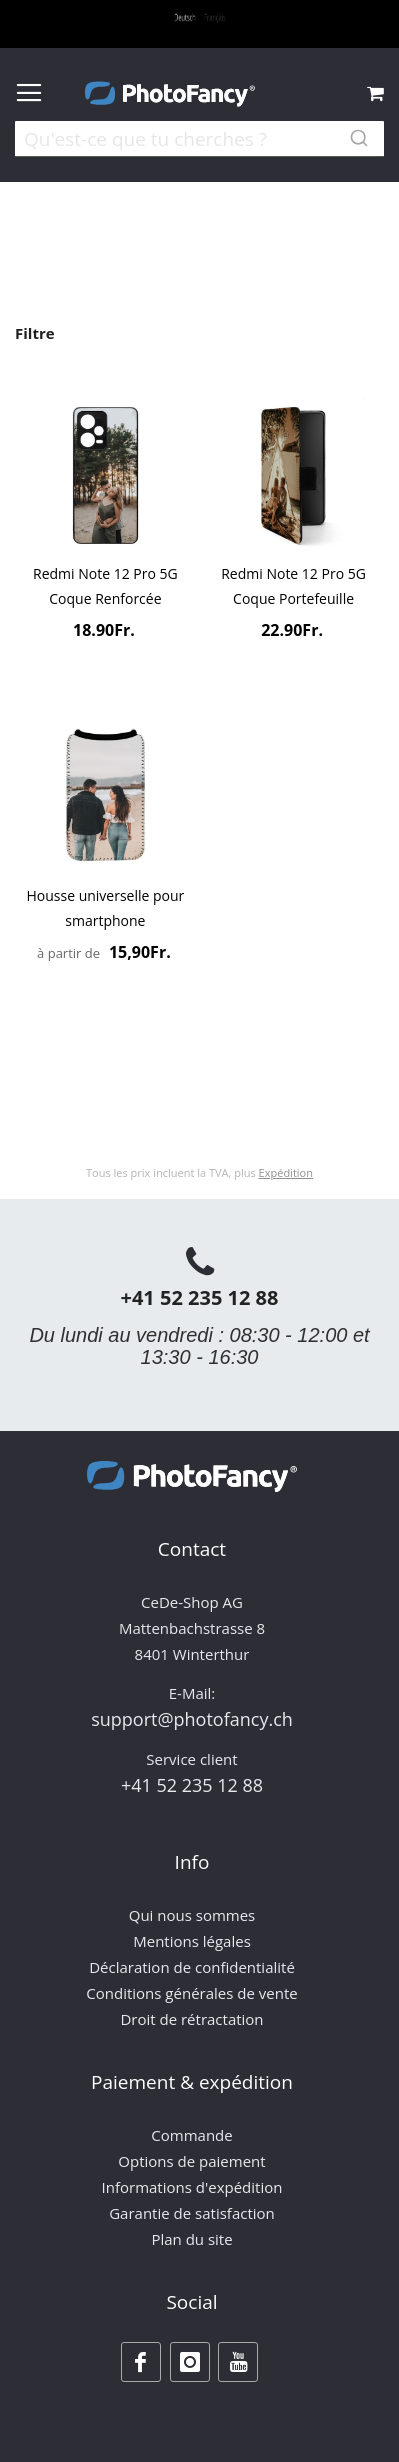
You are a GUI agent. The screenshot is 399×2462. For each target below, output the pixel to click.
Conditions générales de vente (191, 1993)
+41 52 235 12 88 (199, 1297)
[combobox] (199, 151)
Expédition (286, 1172)
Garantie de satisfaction (192, 2213)
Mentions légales (192, 1941)
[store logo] (170, 94)
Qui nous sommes (192, 1915)
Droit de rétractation (191, 2019)
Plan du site (191, 2239)
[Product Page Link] (105, 477)
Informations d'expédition (192, 2187)
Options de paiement (191, 2161)
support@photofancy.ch (192, 1719)
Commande (191, 2135)
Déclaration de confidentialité (192, 1967)
